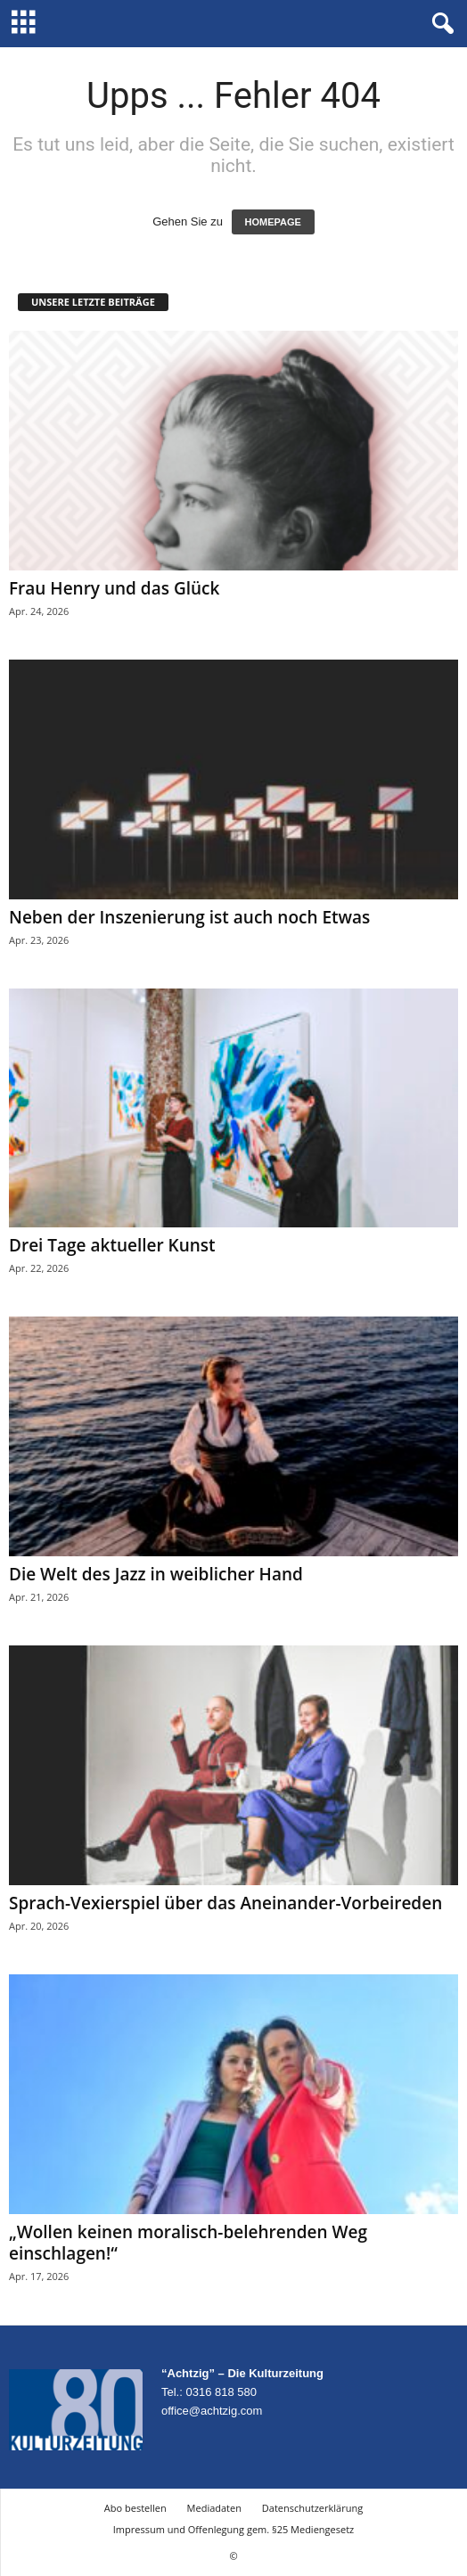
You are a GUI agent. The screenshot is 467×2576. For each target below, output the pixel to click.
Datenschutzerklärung (312, 2507)
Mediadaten (214, 2507)
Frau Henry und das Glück (114, 588)
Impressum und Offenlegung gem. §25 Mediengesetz (233, 2529)
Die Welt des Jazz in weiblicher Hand (156, 1574)
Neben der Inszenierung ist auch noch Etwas (189, 917)
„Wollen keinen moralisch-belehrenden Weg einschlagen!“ (188, 2242)
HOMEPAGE (273, 222)
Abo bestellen (135, 2507)
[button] (439, 24)
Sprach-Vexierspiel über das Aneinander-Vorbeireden (225, 1903)
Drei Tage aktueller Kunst (112, 1245)
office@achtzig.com (211, 2410)
